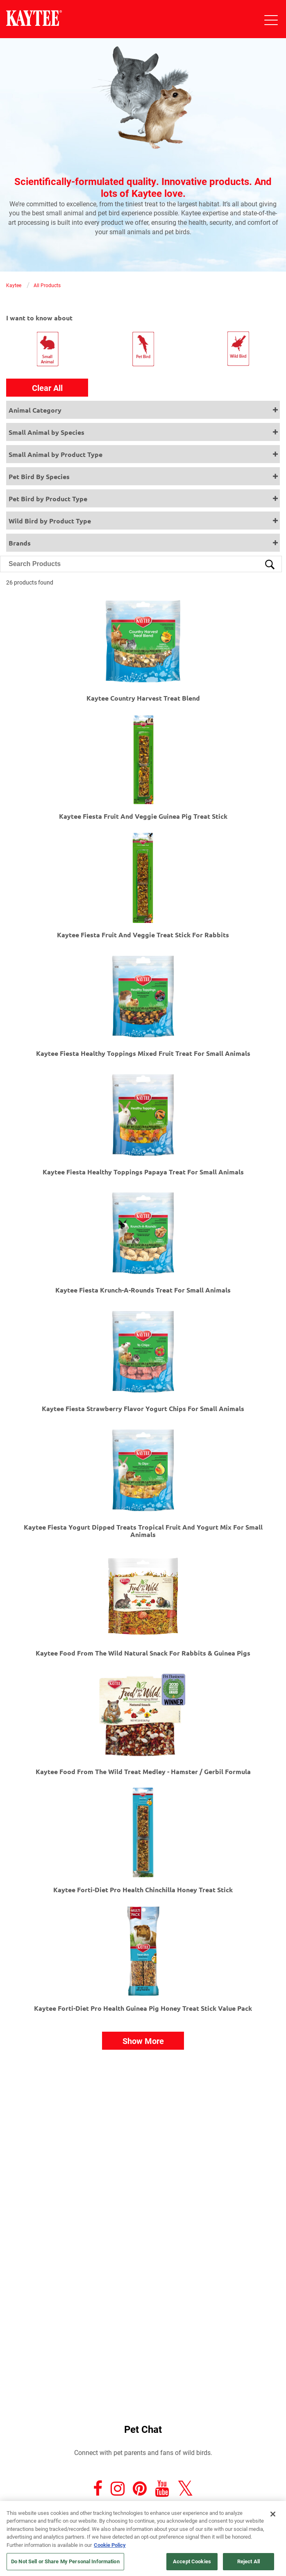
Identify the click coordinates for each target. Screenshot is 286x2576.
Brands (20, 543)
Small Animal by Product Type (55, 454)
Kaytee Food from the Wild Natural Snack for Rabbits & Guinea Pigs (143, 1653)
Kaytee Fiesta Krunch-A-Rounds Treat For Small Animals (143, 1290)
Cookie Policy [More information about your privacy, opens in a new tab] (110, 2545)
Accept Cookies (192, 2561)
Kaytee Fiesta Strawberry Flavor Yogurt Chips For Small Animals (143, 1408)
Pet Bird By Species (39, 476)
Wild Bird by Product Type (50, 520)
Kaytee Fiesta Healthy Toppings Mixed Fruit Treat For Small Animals (143, 1053)
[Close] (273, 2514)
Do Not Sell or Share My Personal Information (65, 2561)
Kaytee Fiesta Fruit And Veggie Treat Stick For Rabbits (143, 934)
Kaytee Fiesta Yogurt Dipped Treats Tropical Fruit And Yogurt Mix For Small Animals (143, 1531)
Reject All (248, 2561)
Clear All (47, 387)
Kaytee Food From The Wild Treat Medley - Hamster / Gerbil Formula (143, 1771)
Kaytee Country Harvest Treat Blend (143, 698)
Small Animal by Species (46, 432)
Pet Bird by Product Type (48, 498)
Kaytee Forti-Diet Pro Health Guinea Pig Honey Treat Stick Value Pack (143, 2008)
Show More (143, 2040)
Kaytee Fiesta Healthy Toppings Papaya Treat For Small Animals (143, 1171)
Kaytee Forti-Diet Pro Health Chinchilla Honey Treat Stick (143, 1889)
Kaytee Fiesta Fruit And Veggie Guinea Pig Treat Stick (143, 816)
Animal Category (35, 410)
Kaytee (13, 285)
